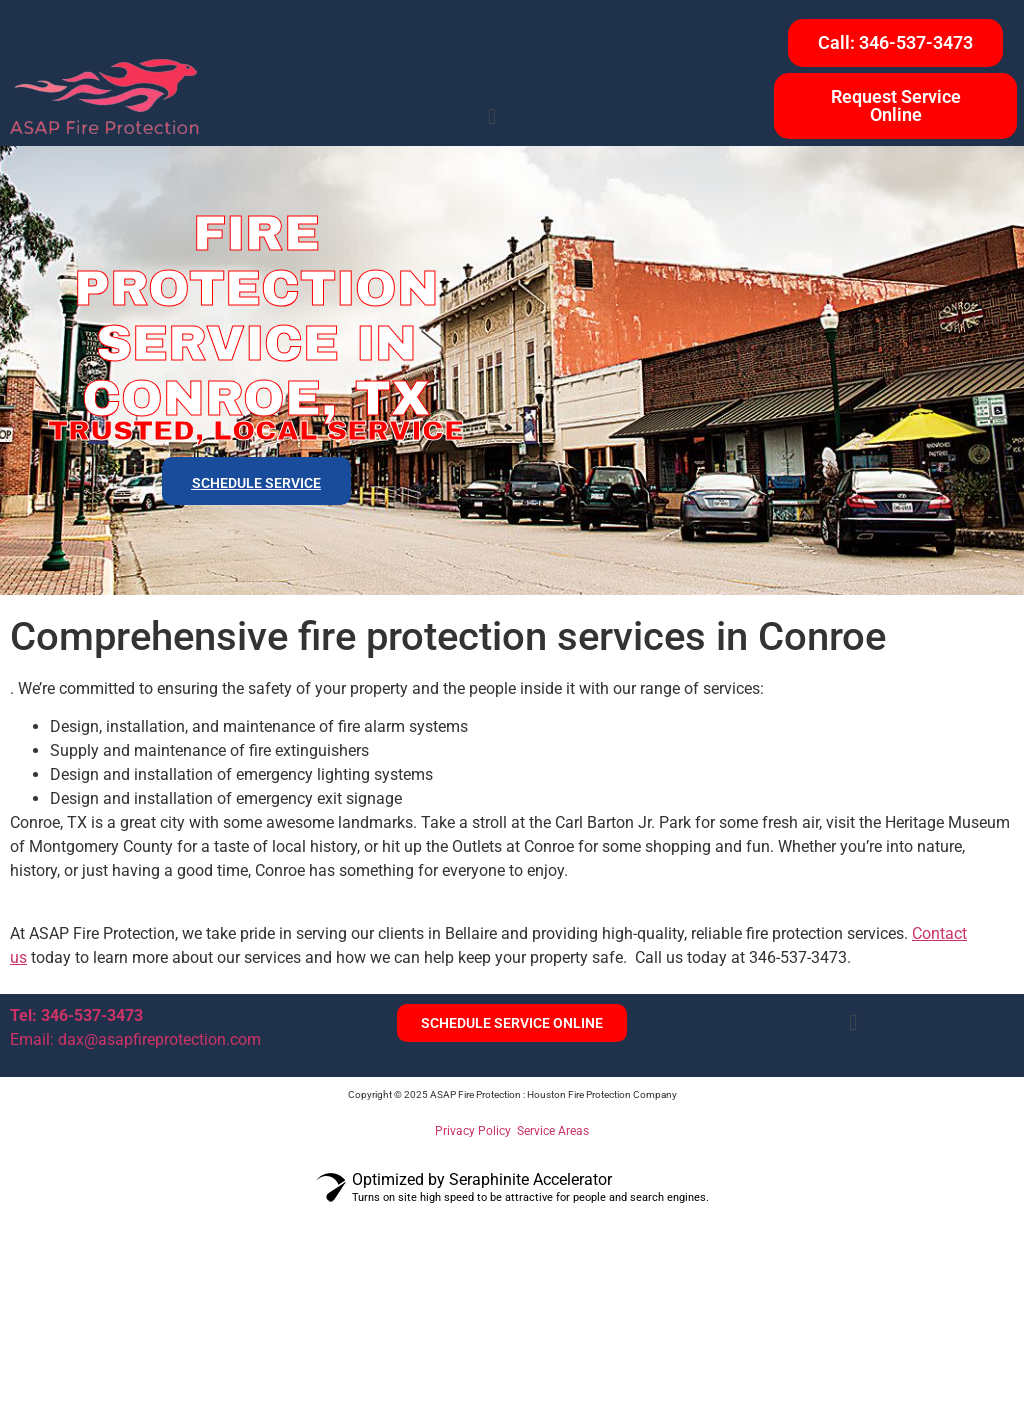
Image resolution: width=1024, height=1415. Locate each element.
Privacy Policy (473, 1131)
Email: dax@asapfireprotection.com (135, 1039)
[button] (491, 117)
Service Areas (553, 1131)
